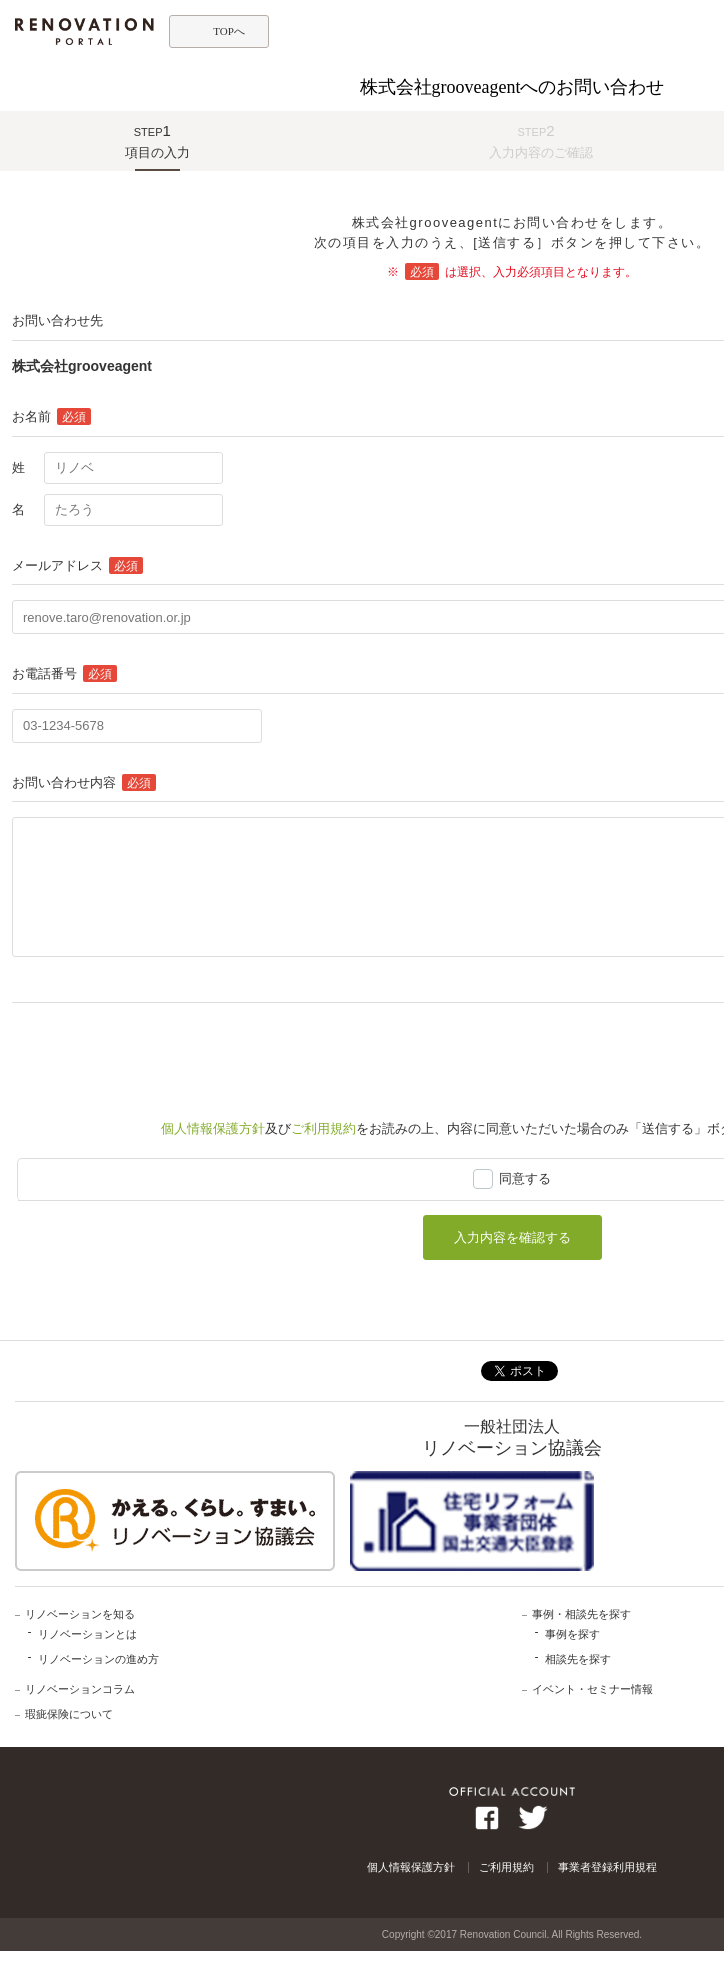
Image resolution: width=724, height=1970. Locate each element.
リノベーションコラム (80, 1689)
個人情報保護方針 (213, 1128)
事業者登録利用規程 (607, 1867)
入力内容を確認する (512, 1237)
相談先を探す (578, 1659)
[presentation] (164, 1052)
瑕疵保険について (69, 1714)
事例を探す (572, 1634)
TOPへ (229, 31)
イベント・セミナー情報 (592, 1689)
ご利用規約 (323, 1128)
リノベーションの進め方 (98, 1659)
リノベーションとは (87, 1634)
